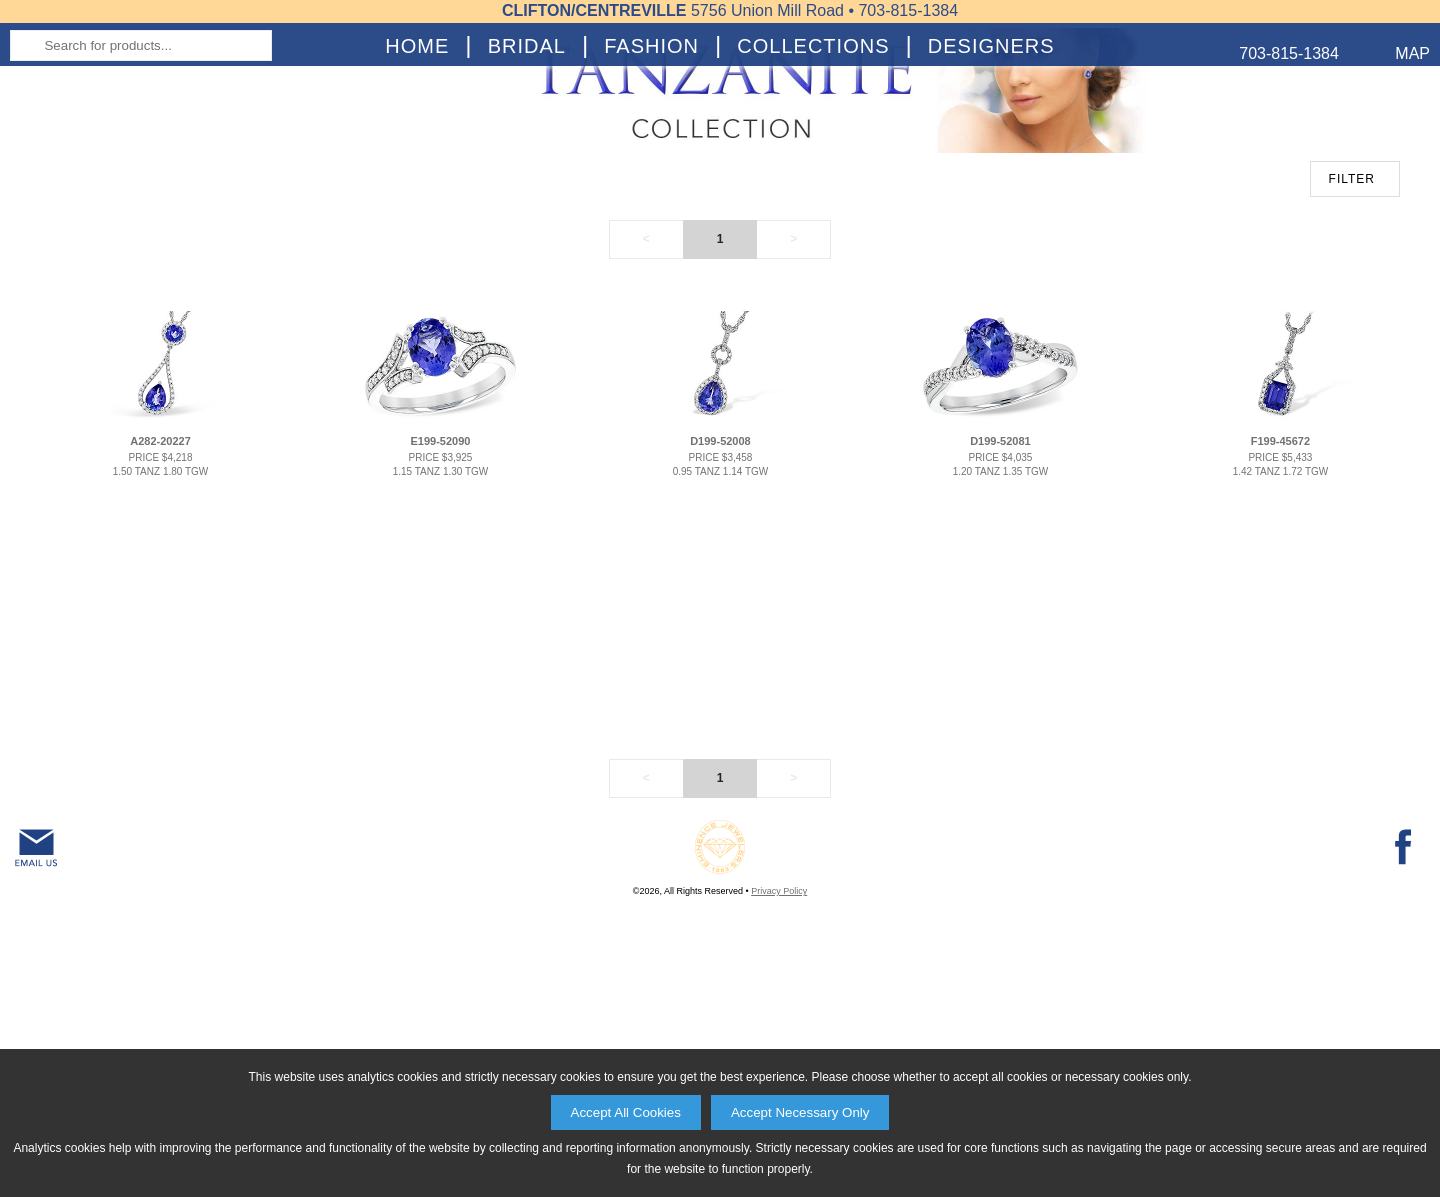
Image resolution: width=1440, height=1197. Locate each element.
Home (417, 206)
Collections (813, 206)
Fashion (651, 206)
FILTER (1352, 405)
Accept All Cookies (626, 1112)
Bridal (527, 206)
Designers (991, 206)
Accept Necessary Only (800, 1112)
